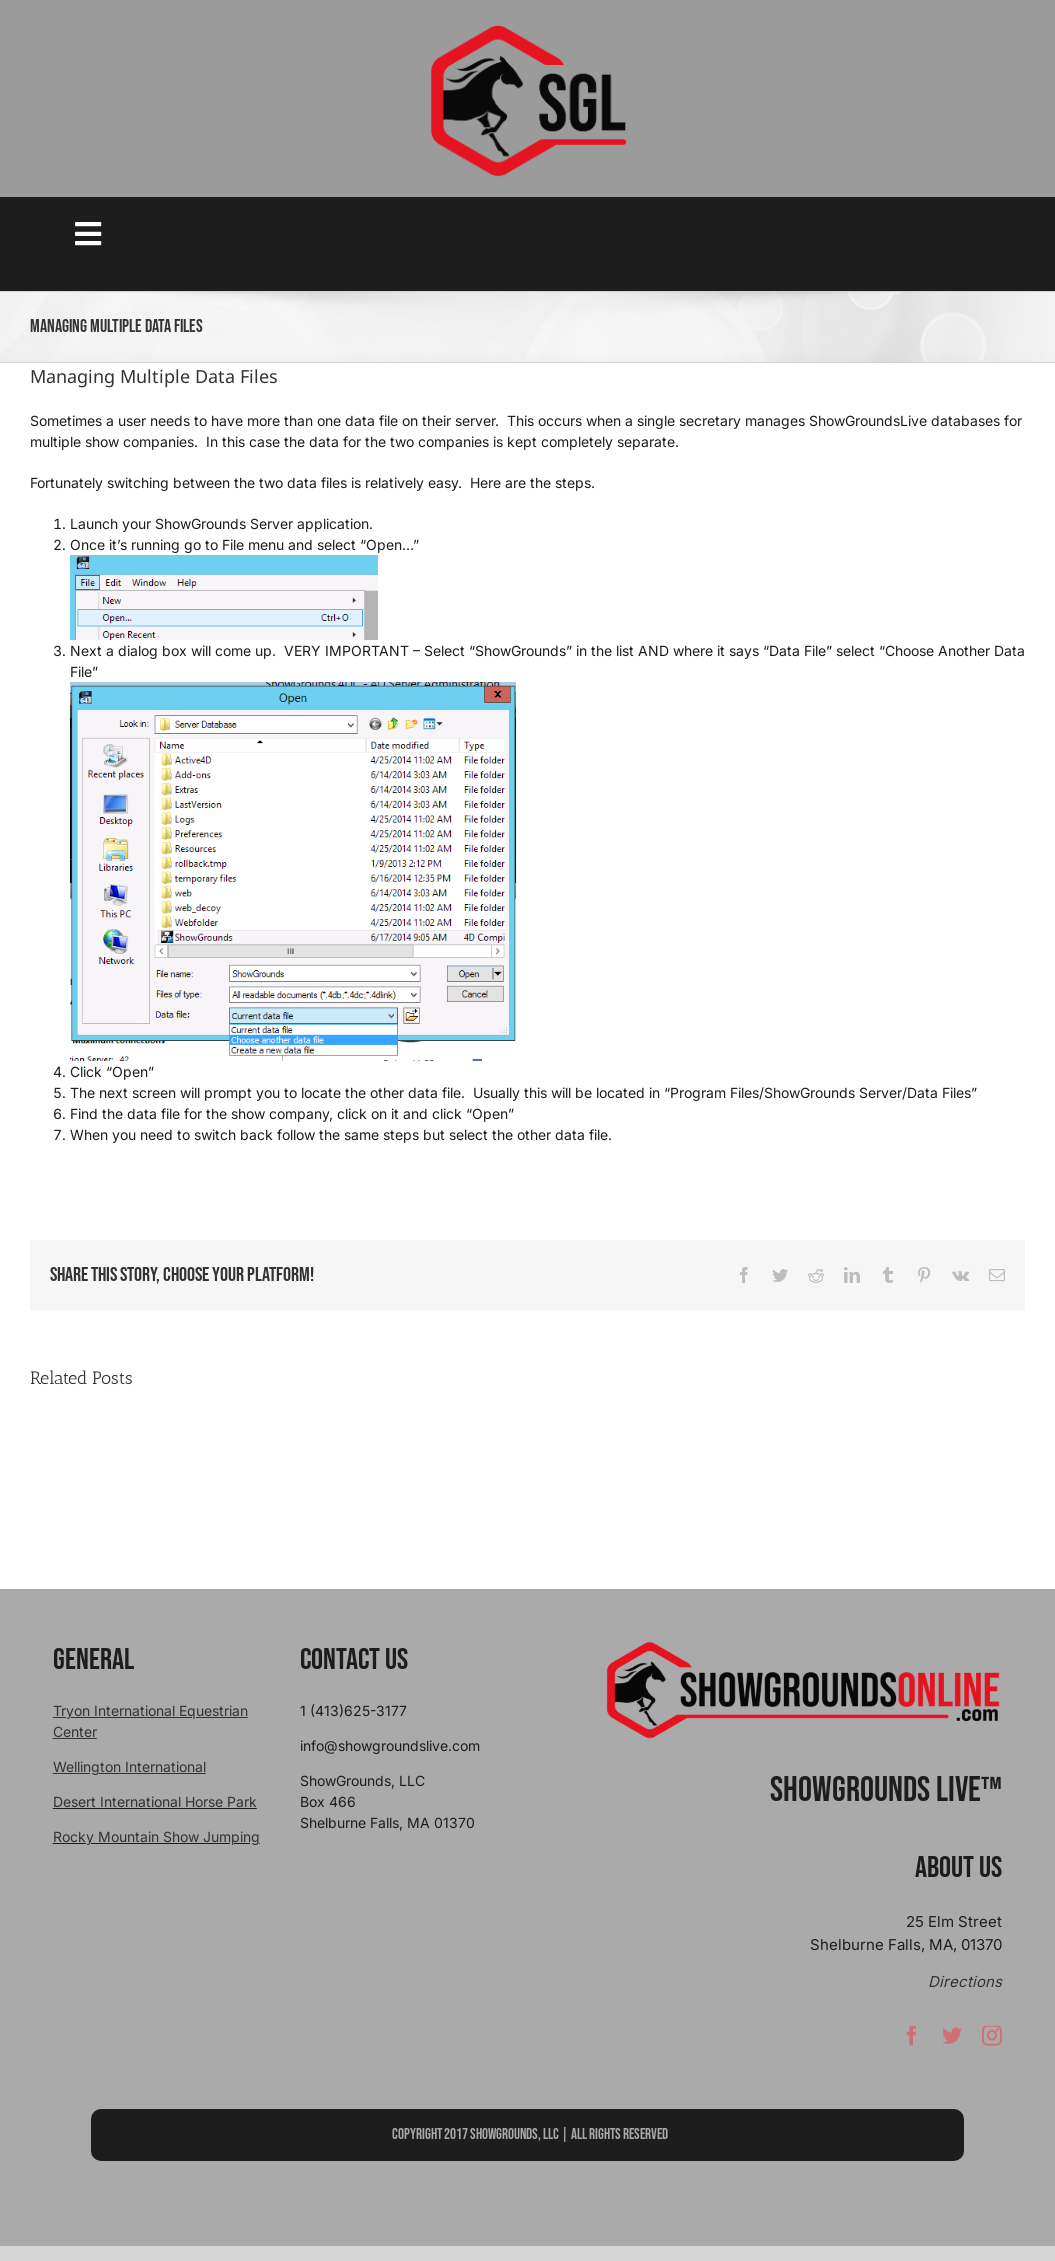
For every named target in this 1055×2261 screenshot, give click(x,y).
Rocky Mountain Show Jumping (156, 1836)
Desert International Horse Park (155, 1801)
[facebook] (912, 2041)
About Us (958, 1868)
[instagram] (992, 2041)
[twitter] (952, 2041)
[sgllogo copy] (528, 31)
